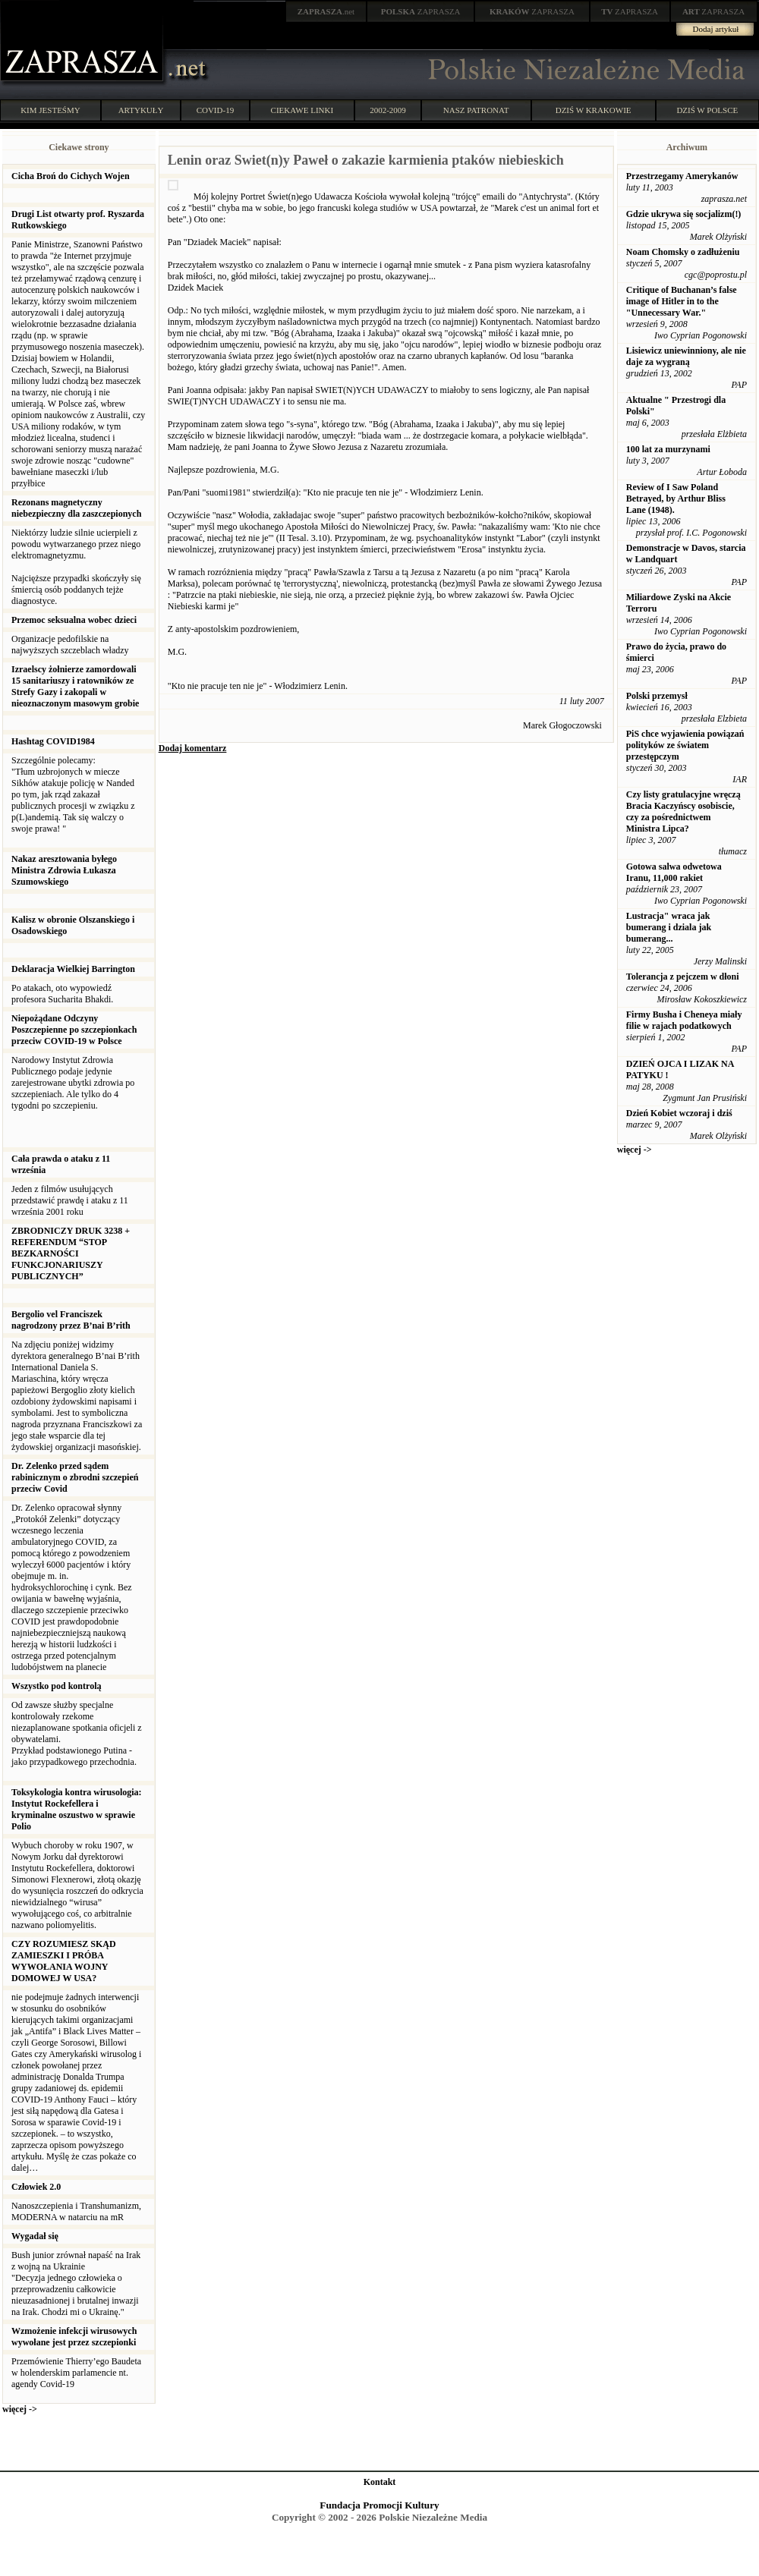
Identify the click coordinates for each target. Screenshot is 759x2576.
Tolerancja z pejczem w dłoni (682, 976)
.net (326, 11)
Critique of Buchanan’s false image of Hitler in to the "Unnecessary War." (681, 301)
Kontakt (380, 2482)
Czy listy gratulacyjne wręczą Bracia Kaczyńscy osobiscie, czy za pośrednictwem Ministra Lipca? (683, 811)
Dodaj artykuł (716, 28)
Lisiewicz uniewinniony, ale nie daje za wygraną (686, 356)
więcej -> (19, 2409)
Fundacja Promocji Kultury (379, 2505)
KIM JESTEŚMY (50, 110)
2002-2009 (388, 110)
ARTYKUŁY (141, 110)
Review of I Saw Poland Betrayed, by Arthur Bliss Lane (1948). (676, 498)
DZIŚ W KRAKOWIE (593, 110)
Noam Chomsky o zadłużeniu (683, 252)
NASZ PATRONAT (476, 110)
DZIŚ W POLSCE (707, 110)
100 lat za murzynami (668, 449)
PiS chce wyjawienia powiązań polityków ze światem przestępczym (685, 745)
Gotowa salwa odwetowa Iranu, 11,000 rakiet (674, 872)
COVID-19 (216, 110)
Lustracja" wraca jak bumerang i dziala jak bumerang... (668, 927)
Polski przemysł (657, 695)
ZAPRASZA (421, 11)
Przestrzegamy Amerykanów (682, 176)
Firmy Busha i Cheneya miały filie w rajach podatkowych (684, 1020)
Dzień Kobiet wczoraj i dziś (679, 1113)
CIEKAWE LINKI (302, 110)
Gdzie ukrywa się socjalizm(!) (684, 214)
